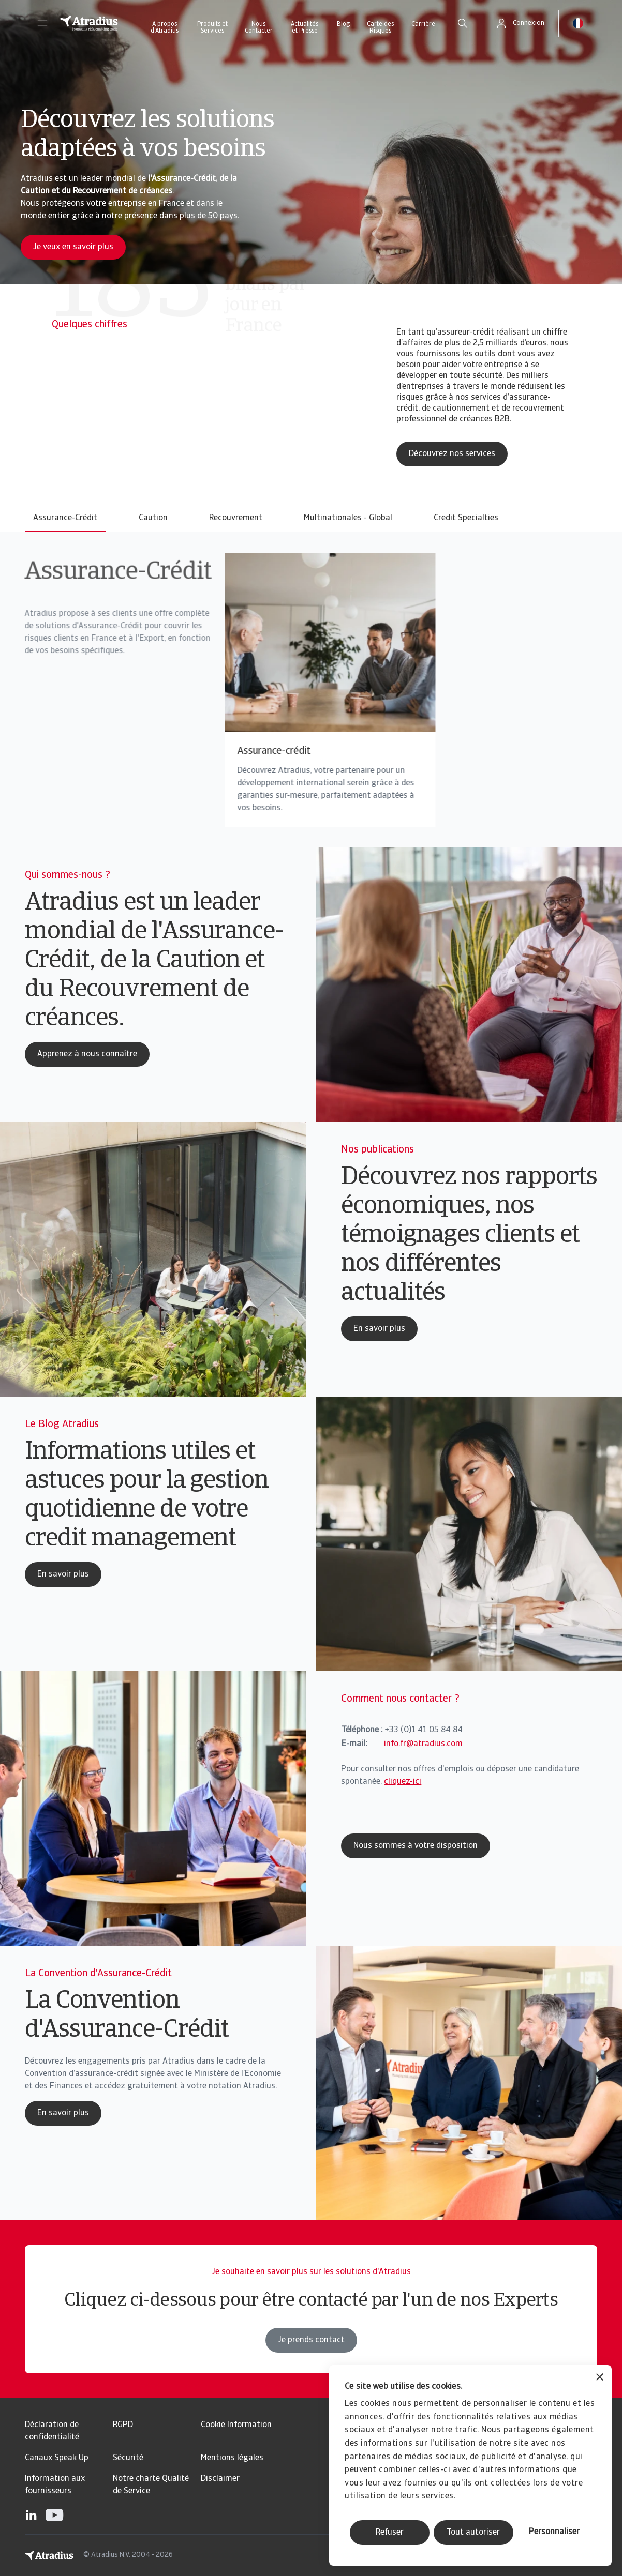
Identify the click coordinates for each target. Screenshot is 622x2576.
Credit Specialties (466, 518)
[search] (462, 23)
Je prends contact (311, 2365)
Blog (343, 24)
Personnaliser (554, 2532)
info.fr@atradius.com (423, 1744)
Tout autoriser (473, 2532)
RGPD (123, 2425)
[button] (42, 23)
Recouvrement (235, 518)
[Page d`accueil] (89, 23)
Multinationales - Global (348, 518)
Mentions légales (232, 2458)
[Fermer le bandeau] (599, 2378)
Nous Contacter (259, 27)
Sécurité (128, 2458)
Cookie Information (236, 2425)
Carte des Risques (380, 27)
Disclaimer (220, 2479)
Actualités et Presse (304, 27)
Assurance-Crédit (65, 518)
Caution (153, 518)
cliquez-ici (402, 1782)
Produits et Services (212, 27)
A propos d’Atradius (165, 27)
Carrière (423, 24)
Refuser (390, 2532)
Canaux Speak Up (56, 2458)
